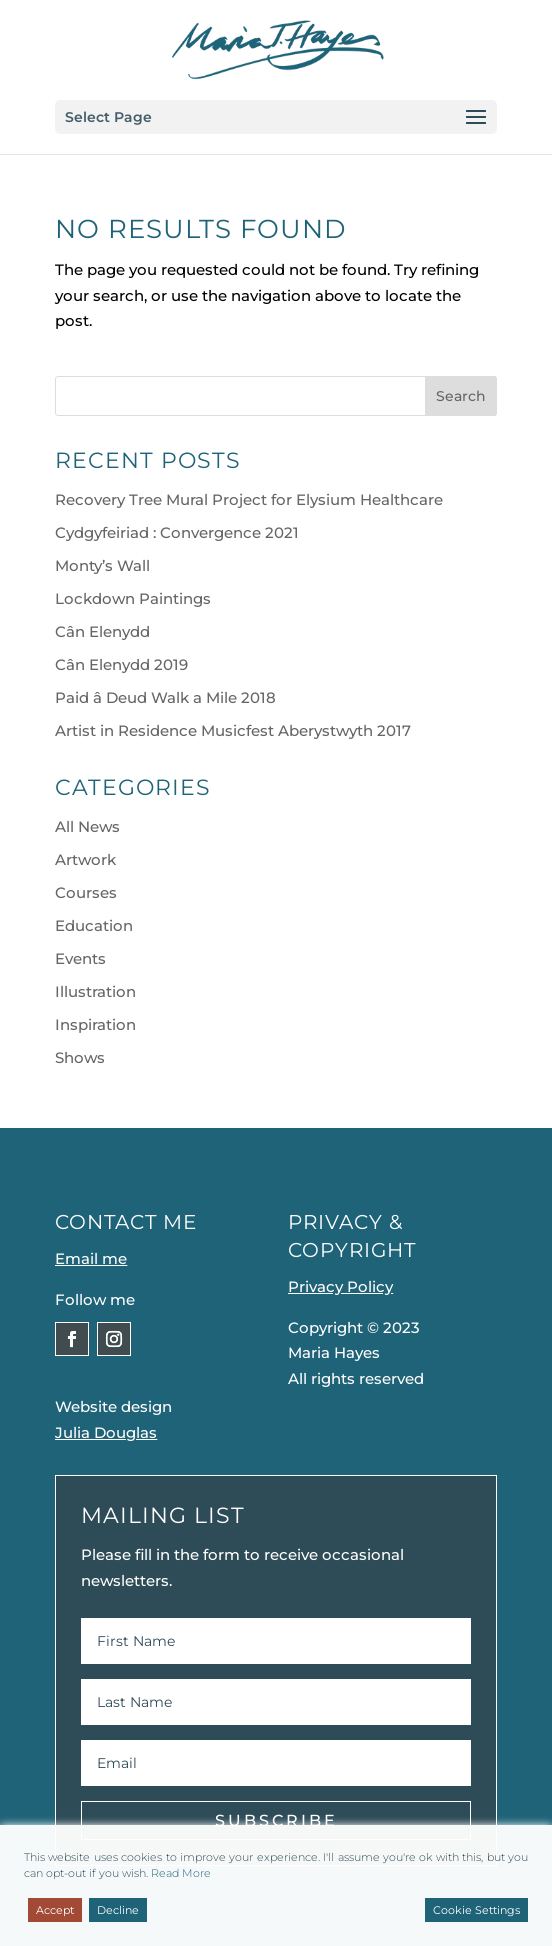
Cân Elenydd (102, 631)
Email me (91, 1258)
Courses (86, 892)
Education (94, 925)
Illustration (95, 991)
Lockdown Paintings (133, 598)
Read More (181, 1873)
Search (461, 396)
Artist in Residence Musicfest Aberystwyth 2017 (233, 730)
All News (87, 826)
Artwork (85, 859)
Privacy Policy (340, 1286)
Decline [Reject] (118, 1910)
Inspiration (95, 1024)
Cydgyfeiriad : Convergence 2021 (177, 532)
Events (80, 958)
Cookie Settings (476, 1910)
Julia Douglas (106, 1432)
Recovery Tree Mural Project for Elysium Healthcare (249, 499)
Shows (80, 1057)
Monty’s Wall (102, 565)
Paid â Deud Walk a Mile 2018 (165, 697)
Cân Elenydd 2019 (121, 664)
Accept (55, 1910)
